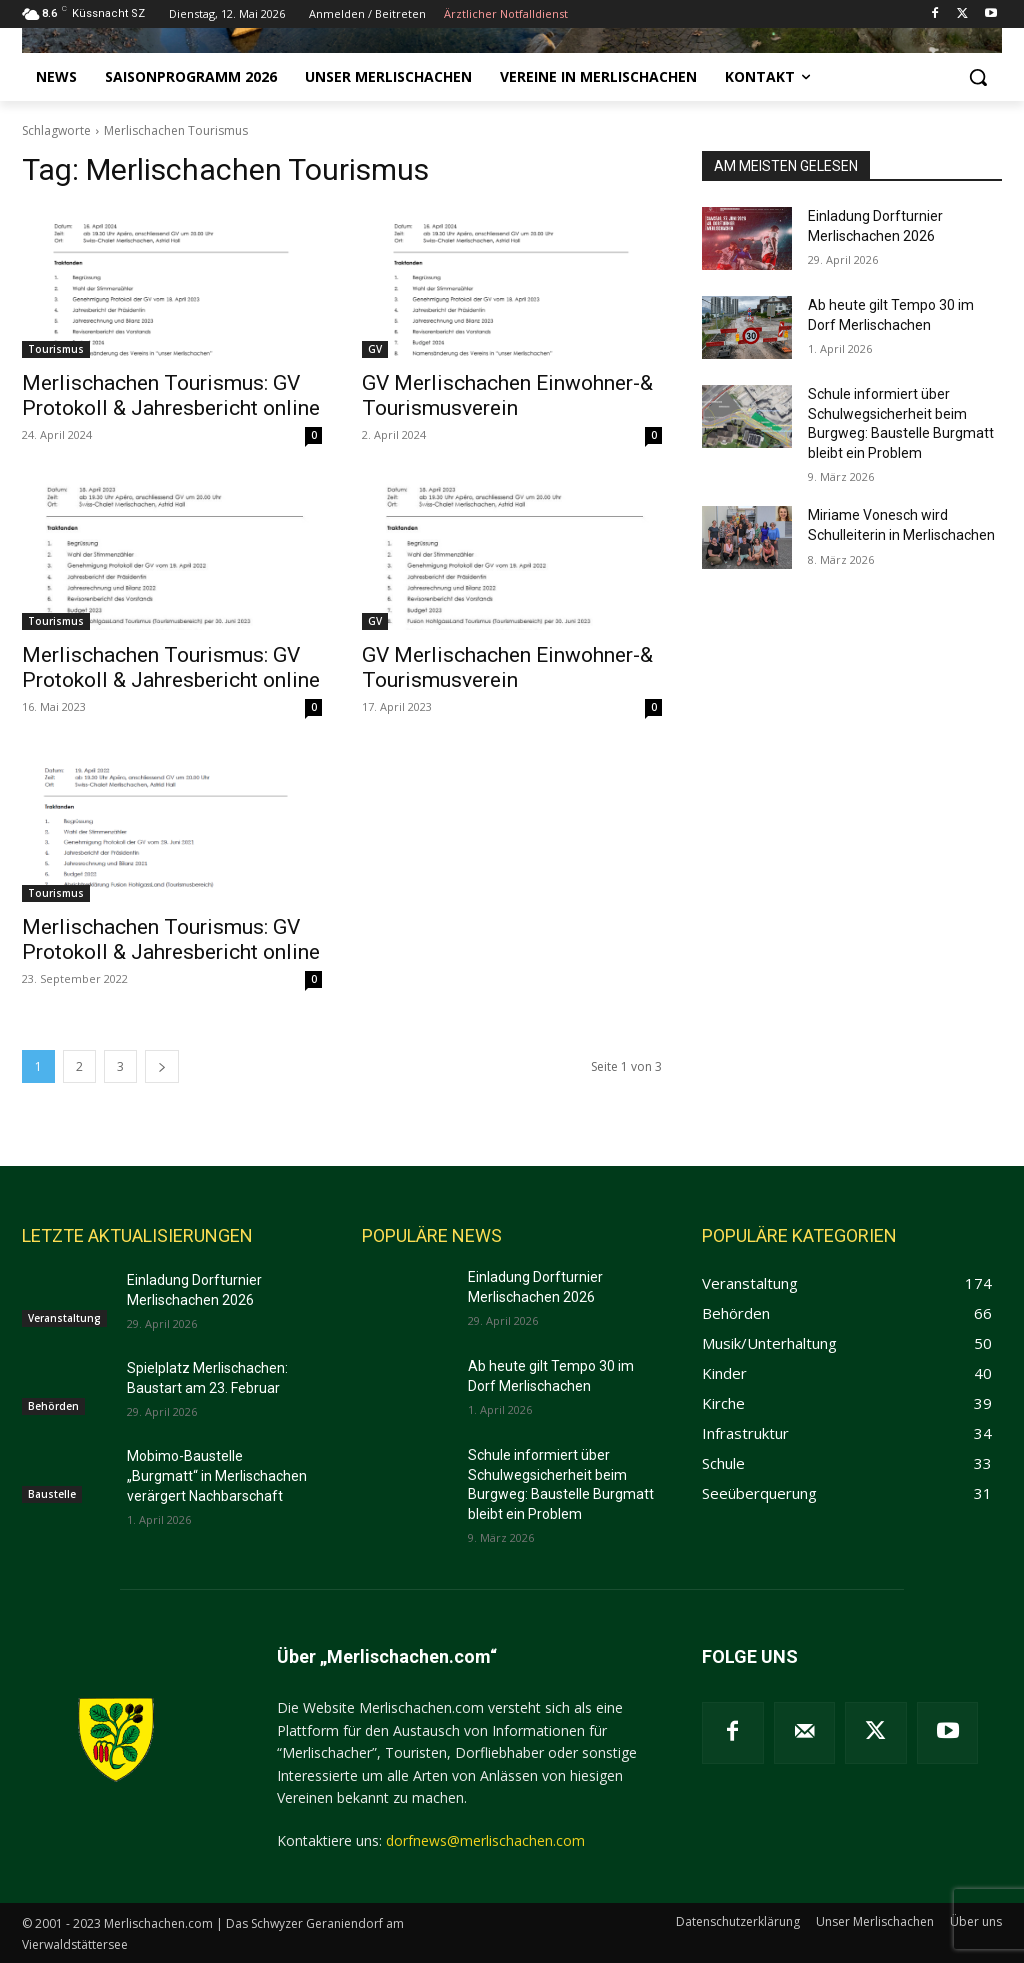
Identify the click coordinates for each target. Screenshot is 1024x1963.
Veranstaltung (64, 1318)
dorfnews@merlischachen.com (485, 1840)
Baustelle (52, 1494)
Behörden (53, 1406)
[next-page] (162, 1066)
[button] (978, 77)
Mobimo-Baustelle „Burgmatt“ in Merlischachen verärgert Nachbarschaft (217, 1475)
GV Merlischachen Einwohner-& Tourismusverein (507, 395)
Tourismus (56, 349)
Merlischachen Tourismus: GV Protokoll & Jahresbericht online (171, 395)
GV (375, 349)
